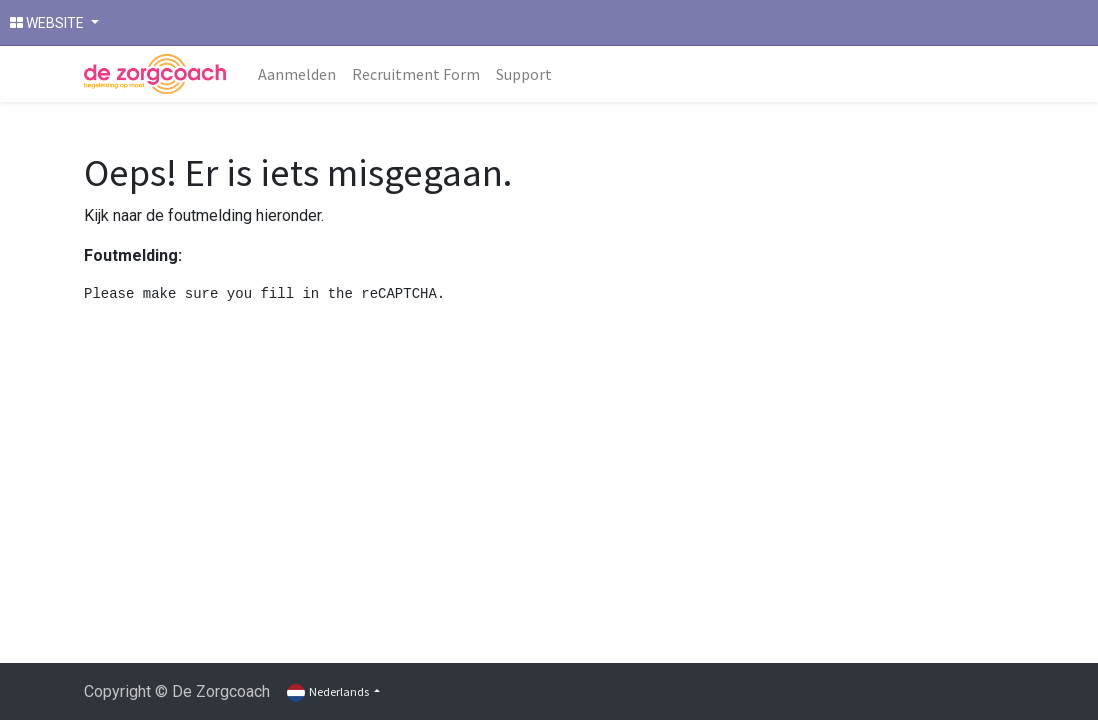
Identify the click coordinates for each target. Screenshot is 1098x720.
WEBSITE (48, 23)
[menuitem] (297, 74)
